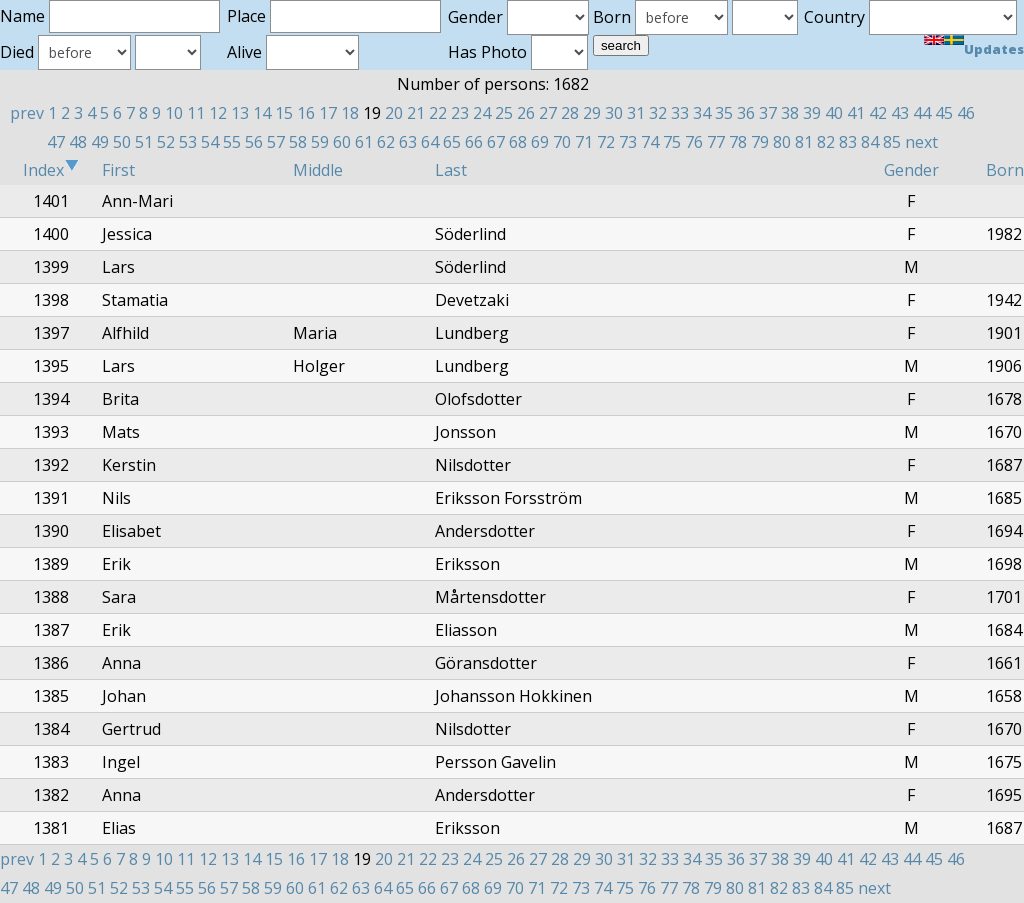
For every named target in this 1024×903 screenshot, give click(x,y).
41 (856, 113)
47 (56, 142)
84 (870, 142)
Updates (994, 49)
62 (386, 142)
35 (724, 113)
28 (570, 113)
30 (614, 113)
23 (460, 113)
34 (702, 113)
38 (790, 113)
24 (482, 113)
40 (834, 113)
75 (672, 142)
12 (218, 113)
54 (210, 142)
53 (188, 142)
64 (430, 142)
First (118, 170)
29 (592, 113)
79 (760, 142)
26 (526, 113)
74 (650, 142)
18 (350, 113)
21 (416, 113)
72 (606, 142)
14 (262, 113)
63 (408, 142)
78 (738, 142)
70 (562, 142)
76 (694, 142)
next (921, 142)
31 (636, 113)
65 (452, 142)
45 (944, 113)
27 (548, 113)
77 (716, 142)
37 (768, 113)
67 (496, 142)
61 (364, 142)
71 (584, 142)
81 (804, 142)
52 (166, 142)
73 (628, 142)
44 (922, 113)
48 (78, 142)
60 (342, 142)
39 (812, 113)
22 (438, 113)
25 (504, 113)
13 (240, 113)
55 (232, 142)
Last (451, 170)
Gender (911, 170)
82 (826, 142)
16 (306, 113)
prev (27, 113)
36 (746, 113)
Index (51, 170)
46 (966, 113)
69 (540, 142)
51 (144, 142)
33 (680, 113)
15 (284, 113)
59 (320, 142)
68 (518, 142)
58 (298, 142)
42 (878, 113)
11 (196, 113)
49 (100, 142)
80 (782, 142)
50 (122, 142)
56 (254, 142)
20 (394, 113)
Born (1005, 170)
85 (892, 142)
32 (658, 113)
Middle (318, 170)
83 (848, 142)
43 (900, 113)
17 (328, 113)
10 (174, 113)
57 (276, 142)
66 (474, 142)
